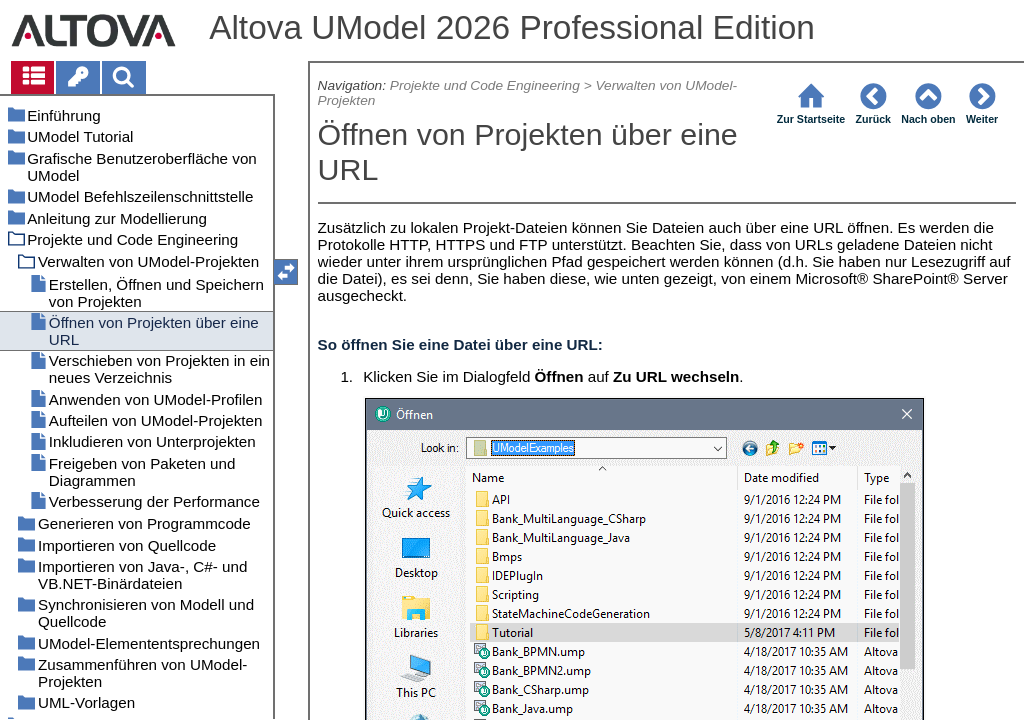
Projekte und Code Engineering (485, 85)
